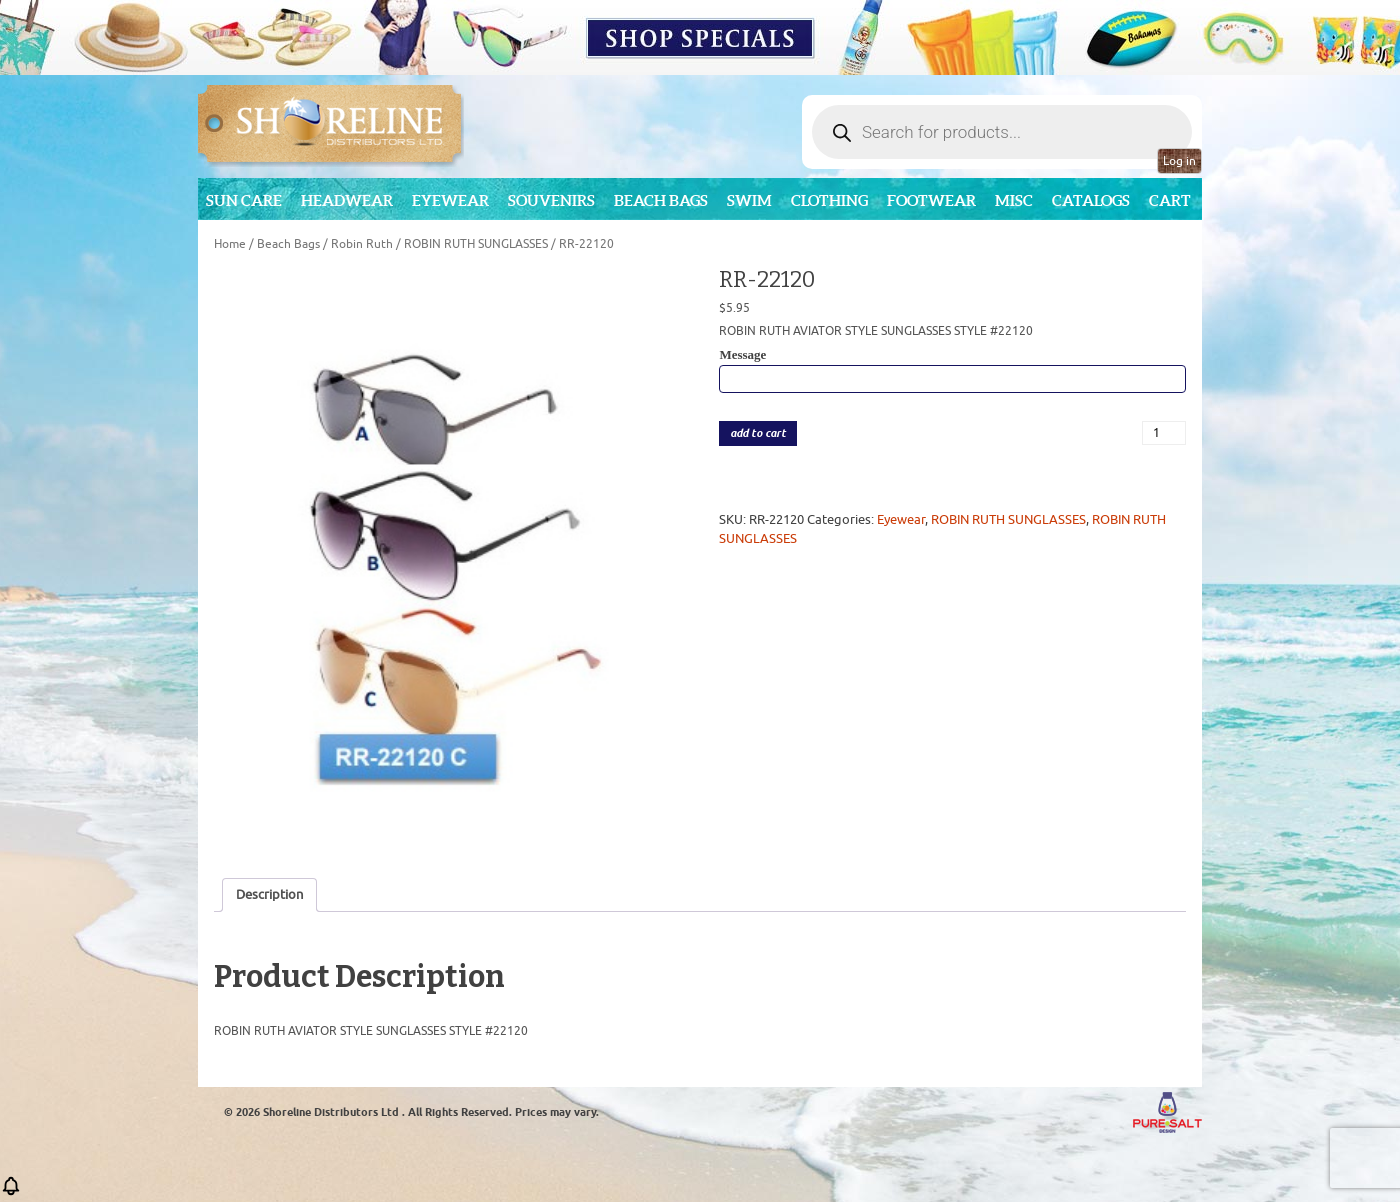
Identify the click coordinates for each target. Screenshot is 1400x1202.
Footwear (931, 200)
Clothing (829, 200)
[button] (11, 1192)
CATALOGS (1091, 200)
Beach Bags (661, 200)
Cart (1170, 200)
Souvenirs (551, 200)
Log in (1179, 161)
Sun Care (244, 200)
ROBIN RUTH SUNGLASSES (476, 244)
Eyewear (450, 200)
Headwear (347, 200)
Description (269, 894)
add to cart (758, 433)
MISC (1014, 200)
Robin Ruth (362, 244)
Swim (749, 200)
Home (230, 244)
